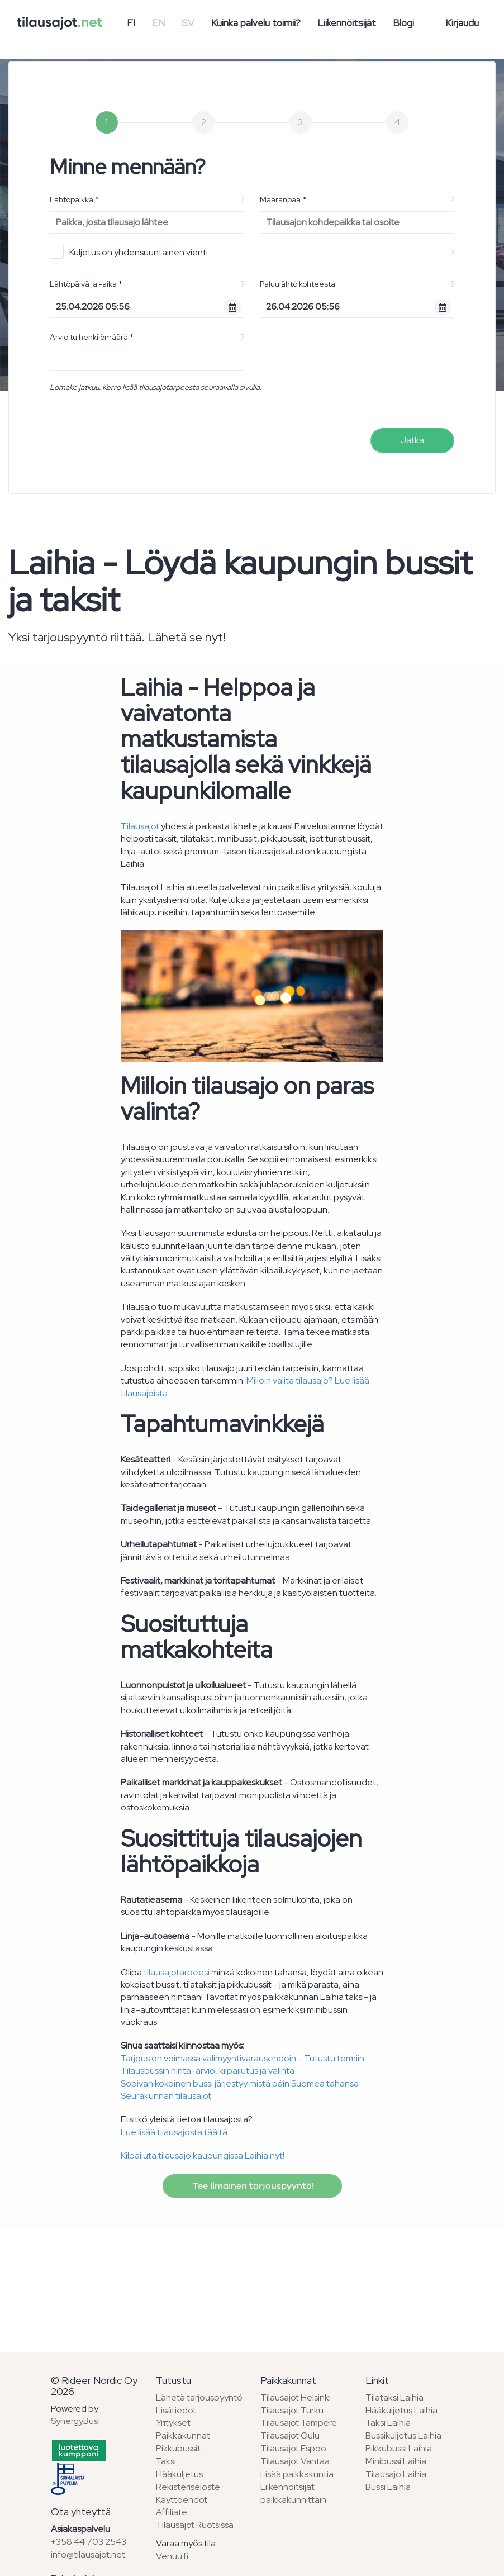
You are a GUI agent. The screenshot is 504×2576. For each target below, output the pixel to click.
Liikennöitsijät (346, 23)
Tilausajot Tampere (298, 2422)
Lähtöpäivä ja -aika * (86, 284)
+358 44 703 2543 (88, 2542)
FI (131, 23)
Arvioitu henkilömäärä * (92, 337)
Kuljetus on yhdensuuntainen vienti (129, 252)
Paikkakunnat (183, 2435)
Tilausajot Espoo (293, 2448)
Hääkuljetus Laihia (401, 2410)
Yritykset (173, 2422)
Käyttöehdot (181, 2500)
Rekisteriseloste (188, 2487)
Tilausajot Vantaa (295, 2461)
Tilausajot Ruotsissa (195, 2525)
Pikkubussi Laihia (398, 2448)
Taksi (166, 2461)
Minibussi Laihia (395, 2461)
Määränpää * (283, 199)
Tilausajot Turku (292, 2410)
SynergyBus (74, 2421)
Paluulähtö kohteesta (297, 284)
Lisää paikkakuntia (297, 2474)
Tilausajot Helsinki (295, 2397)
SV (188, 23)
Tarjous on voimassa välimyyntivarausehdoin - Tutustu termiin (242, 2058)
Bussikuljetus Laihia (403, 2435)
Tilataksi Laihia (394, 2397)
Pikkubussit (178, 2448)
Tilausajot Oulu (290, 2435)
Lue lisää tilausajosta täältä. (175, 2132)
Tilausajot (140, 826)
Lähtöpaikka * (74, 199)
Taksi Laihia (388, 2422)
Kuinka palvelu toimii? (256, 23)
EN (158, 23)
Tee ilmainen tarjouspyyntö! (252, 2186)
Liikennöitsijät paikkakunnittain (293, 2493)
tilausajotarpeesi (177, 1972)
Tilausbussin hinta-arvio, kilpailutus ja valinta (207, 2070)
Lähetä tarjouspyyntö (199, 2397)
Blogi (403, 23)
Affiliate (171, 2512)
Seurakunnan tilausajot (166, 2096)
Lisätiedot (176, 2410)
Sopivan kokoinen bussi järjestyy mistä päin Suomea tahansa (240, 2083)
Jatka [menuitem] (412, 440)
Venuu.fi (172, 2556)
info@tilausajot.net (88, 2554)
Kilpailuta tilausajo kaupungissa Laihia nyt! (202, 2155)
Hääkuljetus (179, 2474)
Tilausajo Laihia (395, 2474)
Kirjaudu (462, 23)
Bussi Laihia (388, 2487)
